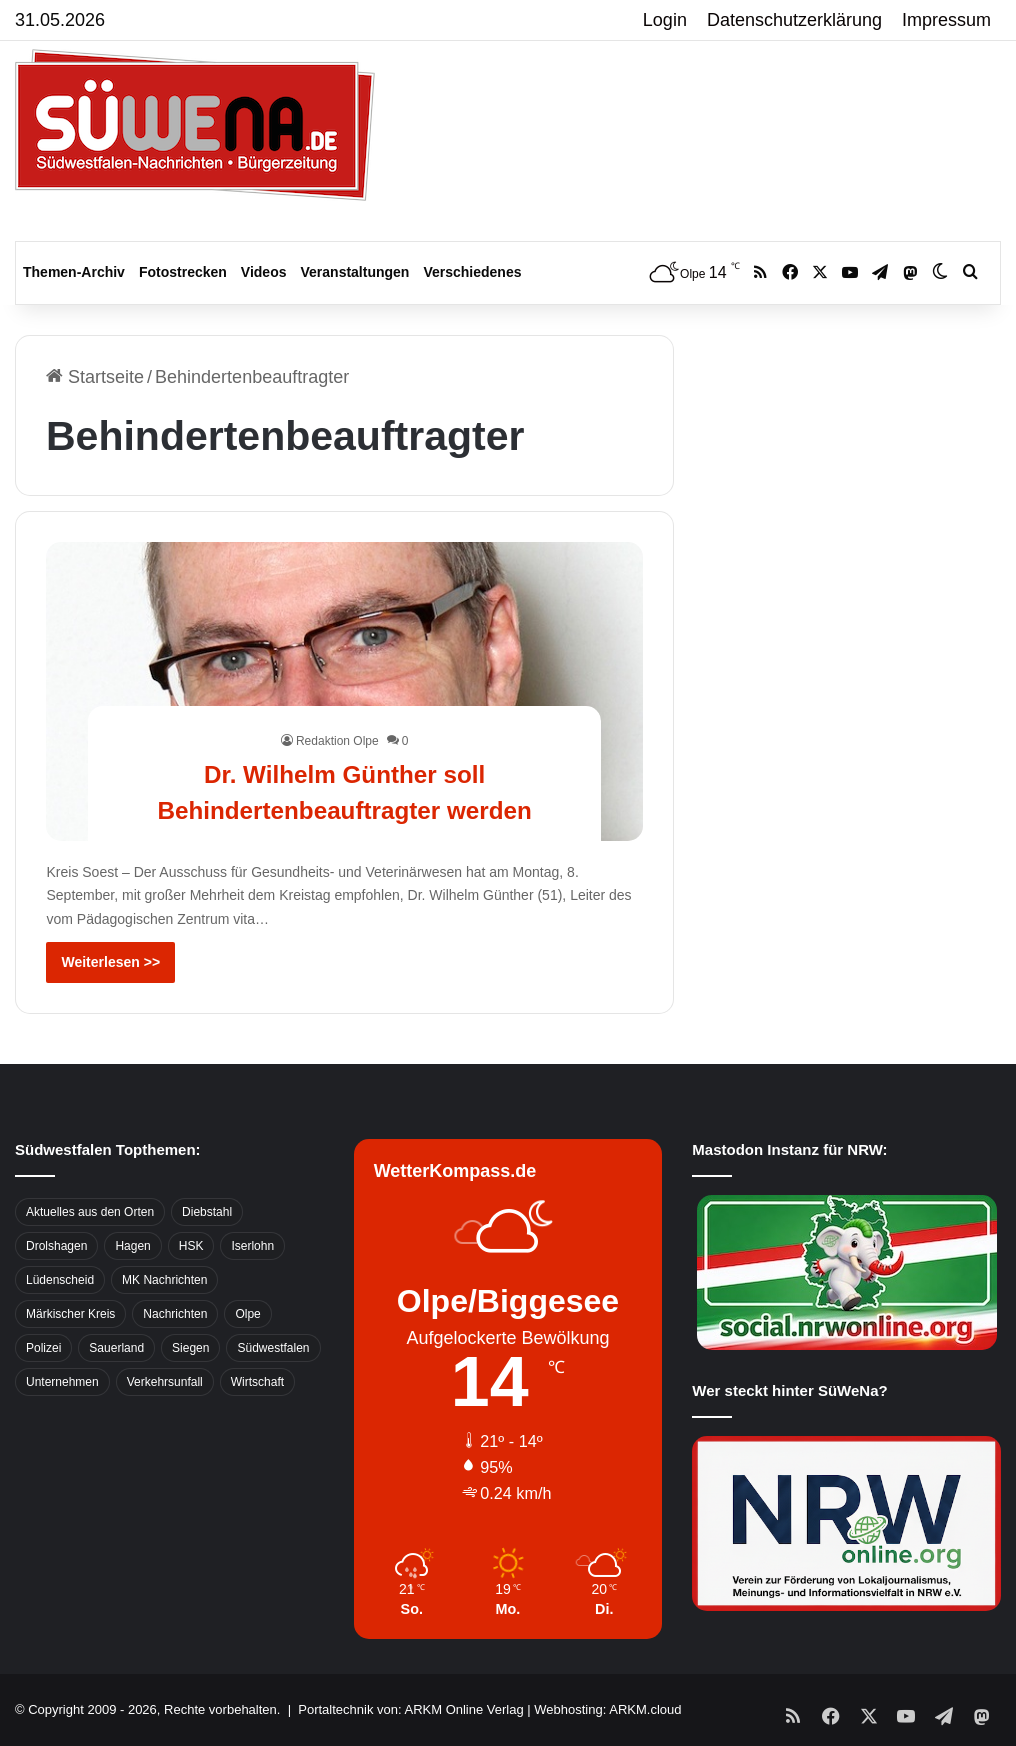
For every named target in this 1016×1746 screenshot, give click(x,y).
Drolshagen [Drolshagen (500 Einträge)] (56, 1246)
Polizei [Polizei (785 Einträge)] (43, 1348)
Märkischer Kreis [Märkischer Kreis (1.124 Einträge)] (70, 1314)
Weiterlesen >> (110, 962)
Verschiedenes (472, 272)
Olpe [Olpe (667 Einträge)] (247, 1314)
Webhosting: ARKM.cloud (607, 1709)
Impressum (946, 20)
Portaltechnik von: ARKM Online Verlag (410, 1709)
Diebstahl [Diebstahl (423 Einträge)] (207, 1212)
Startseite (95, 377)
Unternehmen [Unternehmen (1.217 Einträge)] (62, 1382)
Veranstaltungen (355, 272)
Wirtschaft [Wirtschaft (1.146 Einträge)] (257, 1382)
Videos (264, 272)
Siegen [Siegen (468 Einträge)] (190, 1348)
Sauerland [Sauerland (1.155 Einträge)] (116, 1348)
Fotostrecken (183, 272)
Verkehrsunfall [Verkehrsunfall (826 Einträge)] (165, 1382)
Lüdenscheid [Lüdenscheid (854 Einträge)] (60, 1280)
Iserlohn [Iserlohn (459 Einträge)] (252, 1246)
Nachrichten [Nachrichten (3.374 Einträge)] (175, 1314)
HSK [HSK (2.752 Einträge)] (191, 1246)
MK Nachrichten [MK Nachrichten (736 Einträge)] (164, 1280)
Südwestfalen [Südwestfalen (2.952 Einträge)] (273, 1348)
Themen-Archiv (74, 272)
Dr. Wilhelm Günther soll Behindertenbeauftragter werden (345, 772)
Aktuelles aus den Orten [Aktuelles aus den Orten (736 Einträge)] (90, 1212)
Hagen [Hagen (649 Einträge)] (132, 1246)
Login (665, 20)
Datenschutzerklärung (794, 20)
